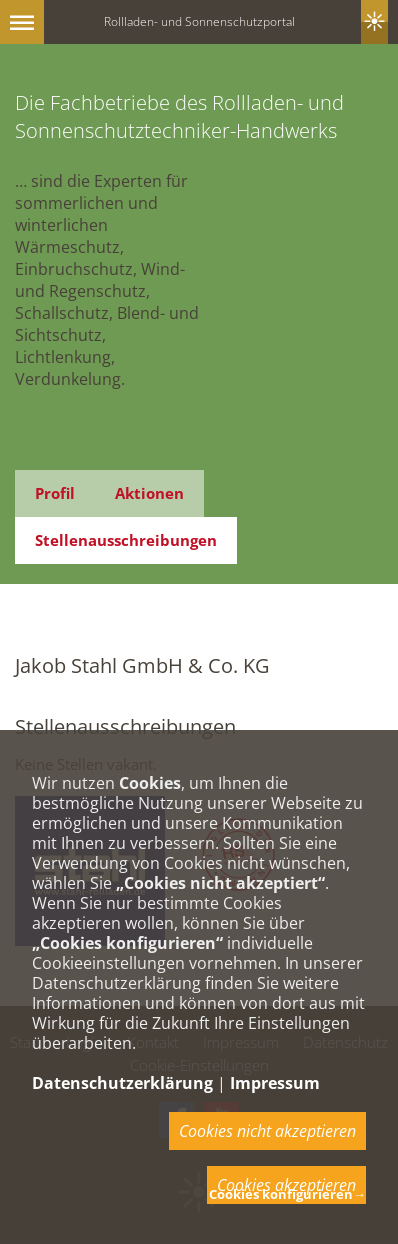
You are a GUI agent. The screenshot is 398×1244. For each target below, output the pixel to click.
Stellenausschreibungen (126, 540)
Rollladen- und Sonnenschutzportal (199, 21)
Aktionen (149, 493)
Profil (55, 493)
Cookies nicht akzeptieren (267, 1131)
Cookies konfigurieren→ (287, 1194)
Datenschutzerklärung (122, 1083)
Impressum (275, 1083)
